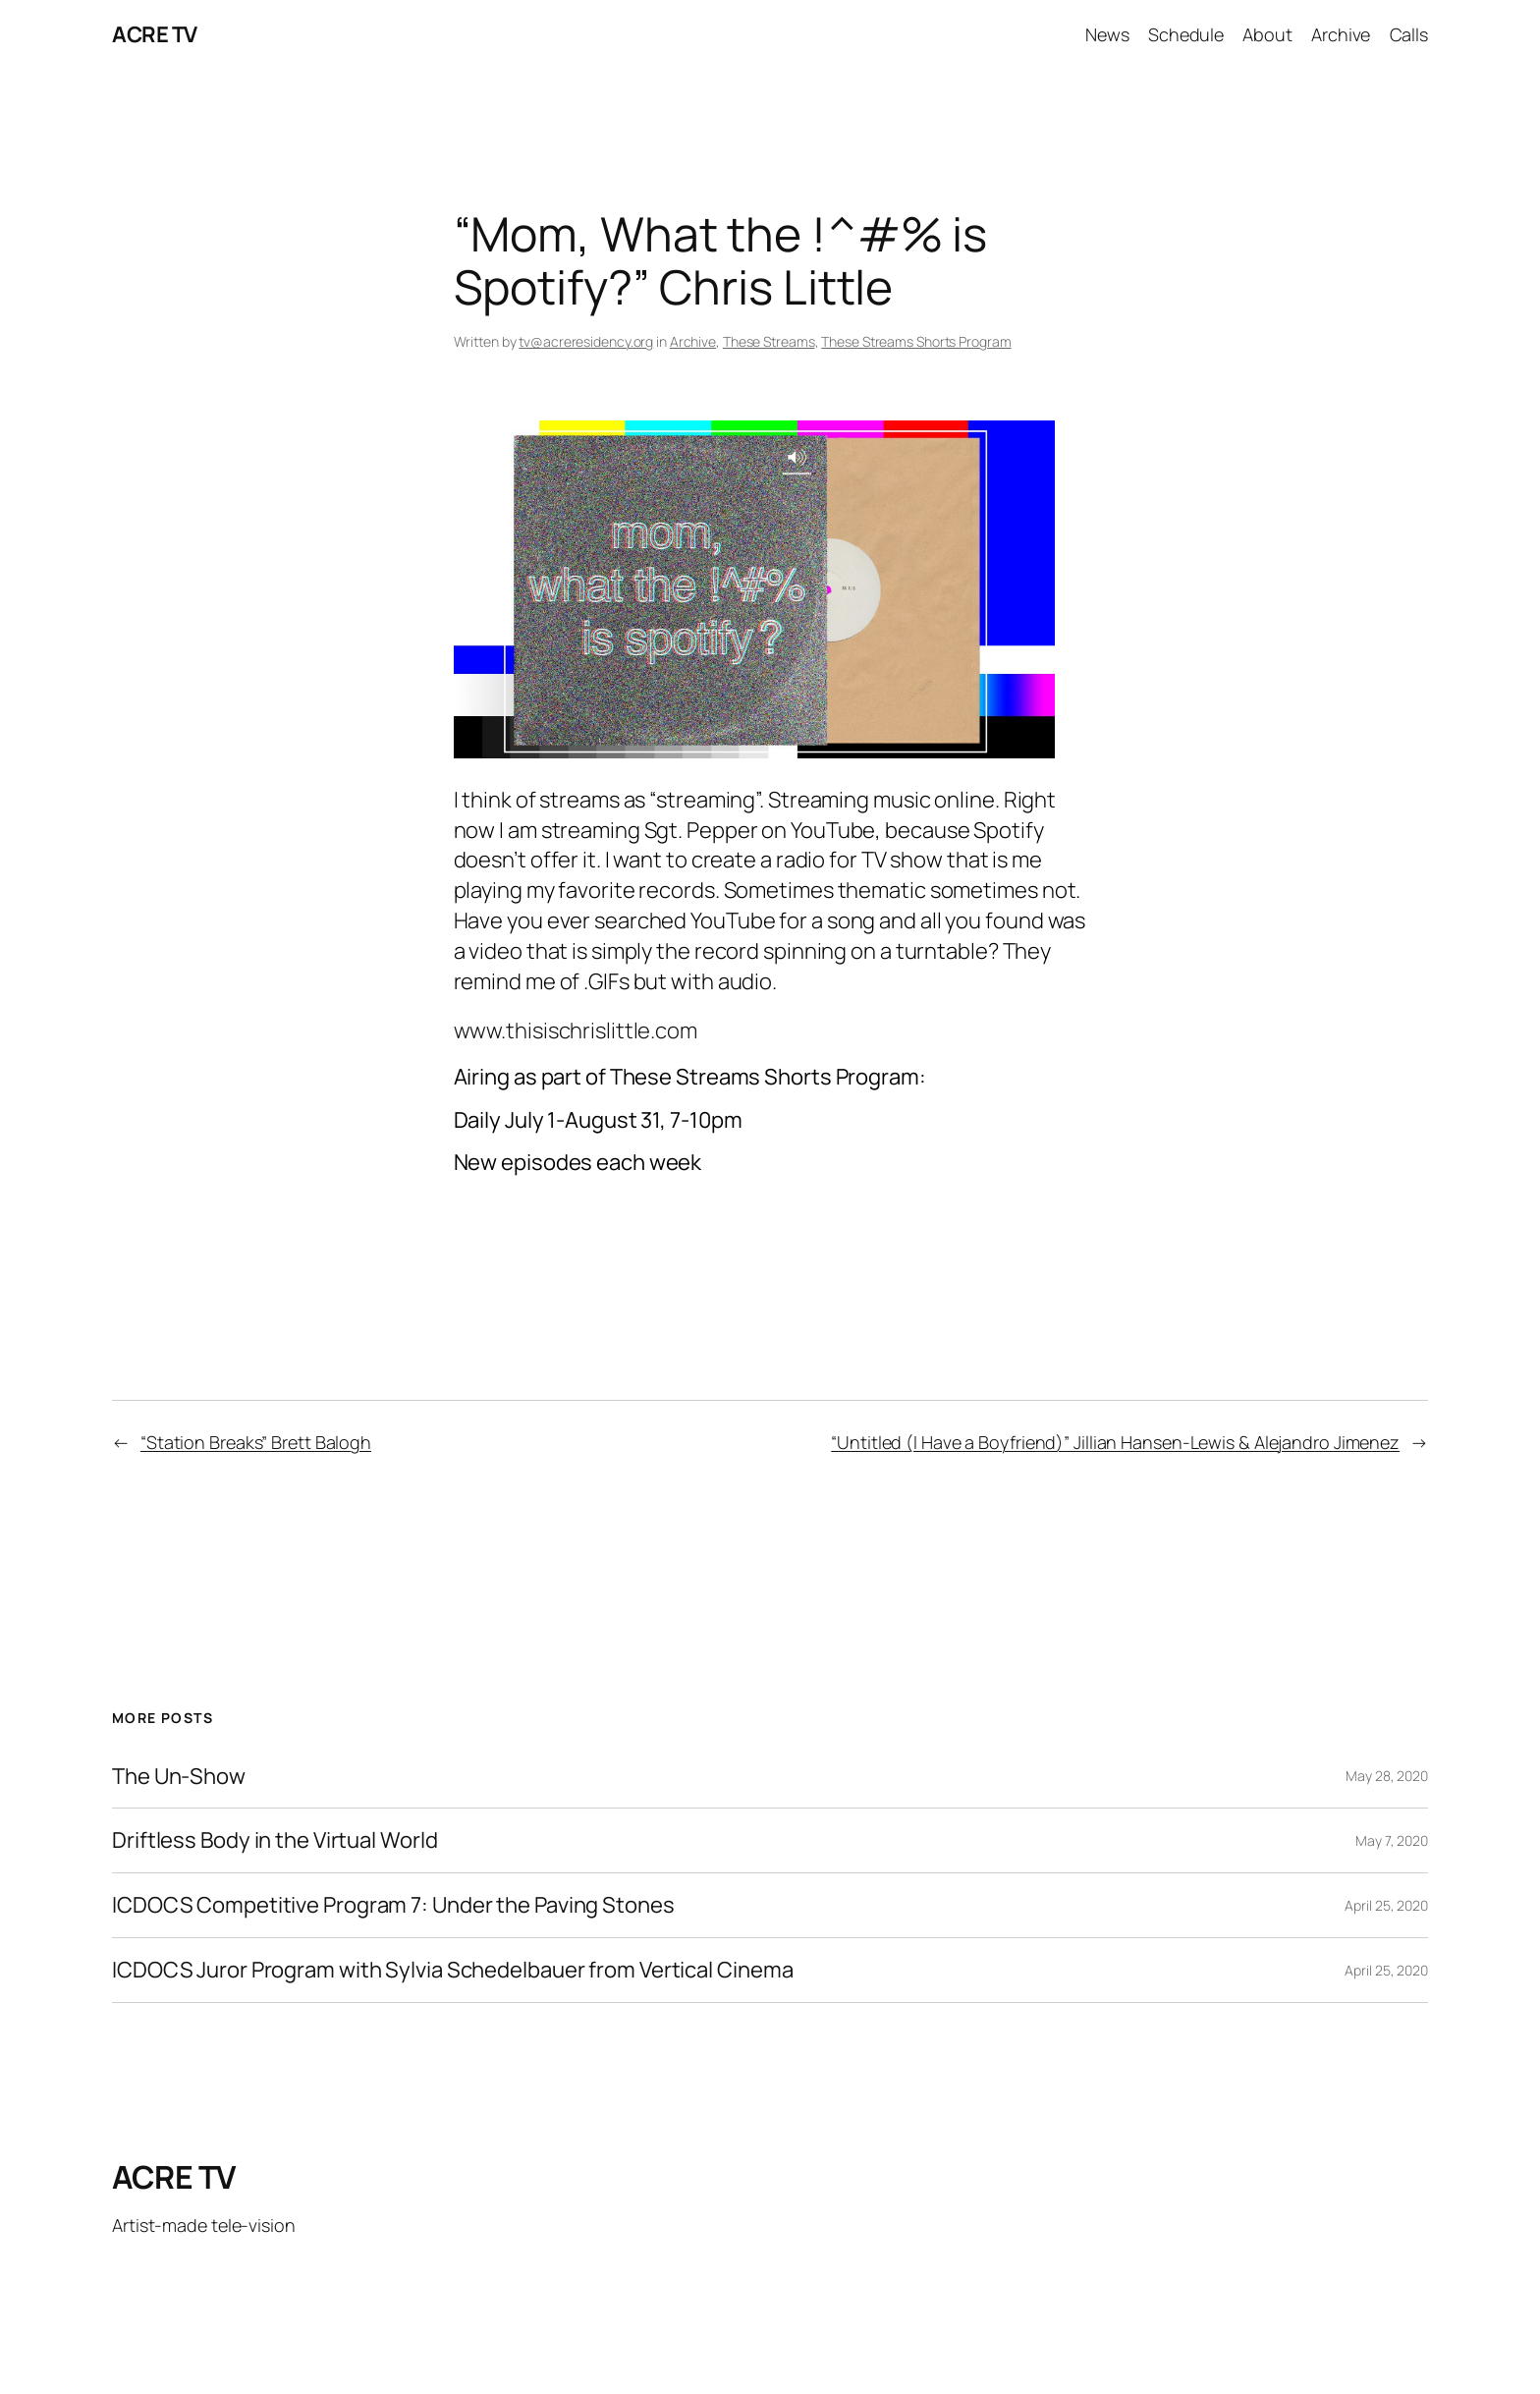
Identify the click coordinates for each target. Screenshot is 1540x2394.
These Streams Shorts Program (916, 341)
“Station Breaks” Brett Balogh (255, 1442)
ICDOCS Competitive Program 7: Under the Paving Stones (393, 1905)
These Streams (769, 341)
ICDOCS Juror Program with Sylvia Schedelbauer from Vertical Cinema (452, 1970)
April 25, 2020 (1386, 1905)
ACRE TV (154, 34)
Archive (693, 341)
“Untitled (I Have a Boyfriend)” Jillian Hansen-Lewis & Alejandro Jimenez (1115, 1442)
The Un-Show (179, 1776)
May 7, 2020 (1391, 1840)
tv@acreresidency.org (586, 341)
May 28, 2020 (1387, 1775)
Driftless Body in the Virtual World (275, 1840)
